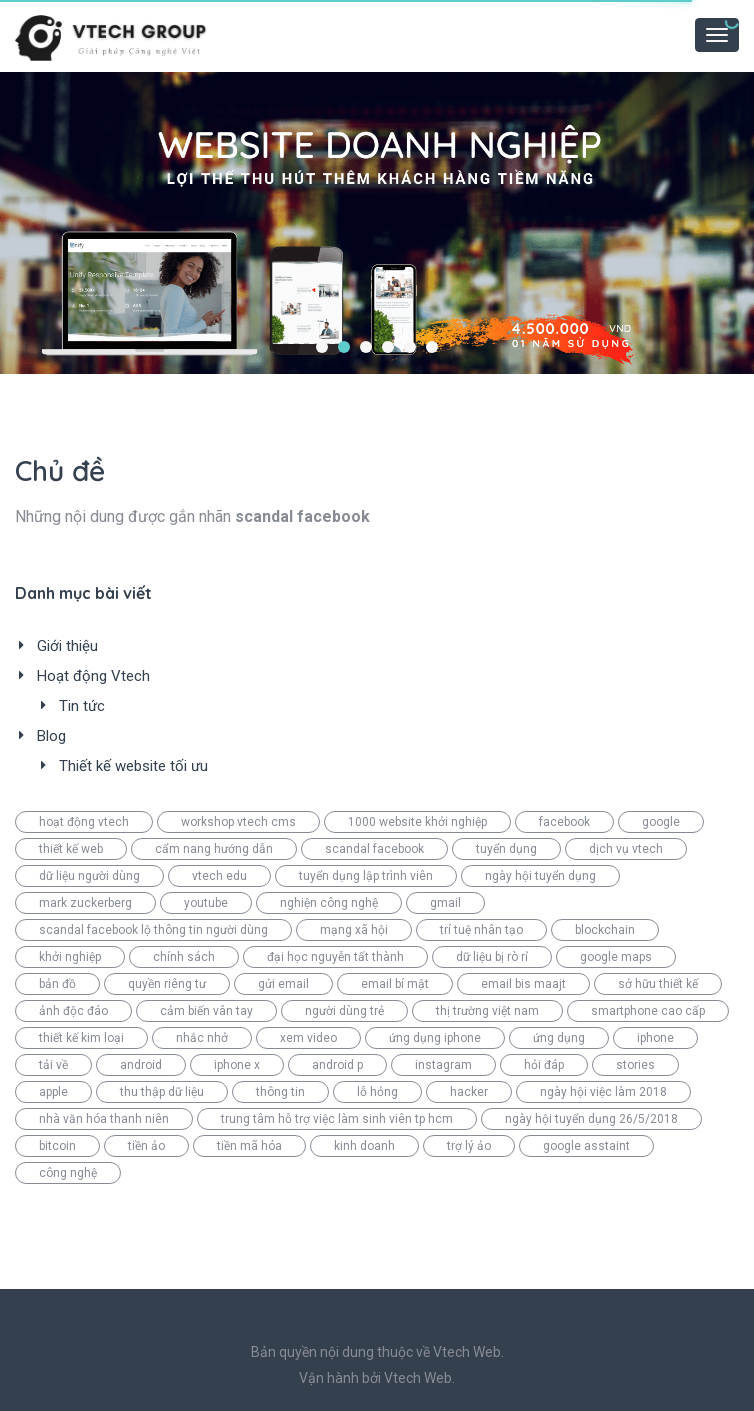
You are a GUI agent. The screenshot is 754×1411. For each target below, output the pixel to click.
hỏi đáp (544, 1065)
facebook (564, 822)
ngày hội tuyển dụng (540, 876)
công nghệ (68, 1173)
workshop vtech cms (238, 822)
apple (53, 1092)
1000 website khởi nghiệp (417, 822)
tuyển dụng (506, 849)
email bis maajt (523, 984)
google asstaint (586, 1146)
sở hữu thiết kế (658, 984)
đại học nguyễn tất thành (335, 957)
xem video (308, 1038)
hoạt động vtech (84, 822)
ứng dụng (559, 1038)
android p (337, 1065)
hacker (469, 1092)
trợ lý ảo (469, 1146)
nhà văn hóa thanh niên (104, 1119)
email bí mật (395, 984)
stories (635, 1065)
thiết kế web (71, 849)
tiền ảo (146, 1146)
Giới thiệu (67, 646)
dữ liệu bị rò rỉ (492, 957)
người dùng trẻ (344, 1011)
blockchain (605, 930)
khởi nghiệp (70, 957)
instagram (443, 1065)
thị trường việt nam (487, 1011)
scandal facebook (374, 849)
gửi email (283, 984)
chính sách (184, 957)
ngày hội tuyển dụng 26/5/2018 (591, 1119)
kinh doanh (364, 1146)
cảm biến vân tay (206, 1011)
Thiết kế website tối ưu (133, 766)
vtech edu (219, 876)
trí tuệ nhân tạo (481, 930)
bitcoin (57, 1146)
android (141, 1065)
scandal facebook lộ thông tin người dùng (153, 930)
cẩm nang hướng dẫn (214, 849)
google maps (616, 957)
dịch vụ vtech (626, 849)
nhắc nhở (202, 1038)
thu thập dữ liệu (162, 1092)
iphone (655, 1038)
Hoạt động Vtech (93, 676)
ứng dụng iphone (435, 1038)
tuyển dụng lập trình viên (366, 876)
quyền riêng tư (167, 984)
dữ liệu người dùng (89, 876)
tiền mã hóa (249, 1146)
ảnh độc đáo (73, 1011)
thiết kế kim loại (81, 1038)
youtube (206, 903)
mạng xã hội (354, 930)
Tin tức (82, 706)
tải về (53, 1065)
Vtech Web (418, 1378)
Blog (51, 736)
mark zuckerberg (85, 903)
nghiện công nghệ (329, 903)
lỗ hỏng (377, 1092)
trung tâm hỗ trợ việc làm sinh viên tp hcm (337, 1119)
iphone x (237, 1065)
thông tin (280, 1092)
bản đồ (57, 984)
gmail (445, 903)
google (661, 822)
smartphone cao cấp (648, 1011)
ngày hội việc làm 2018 (603, 1092)
